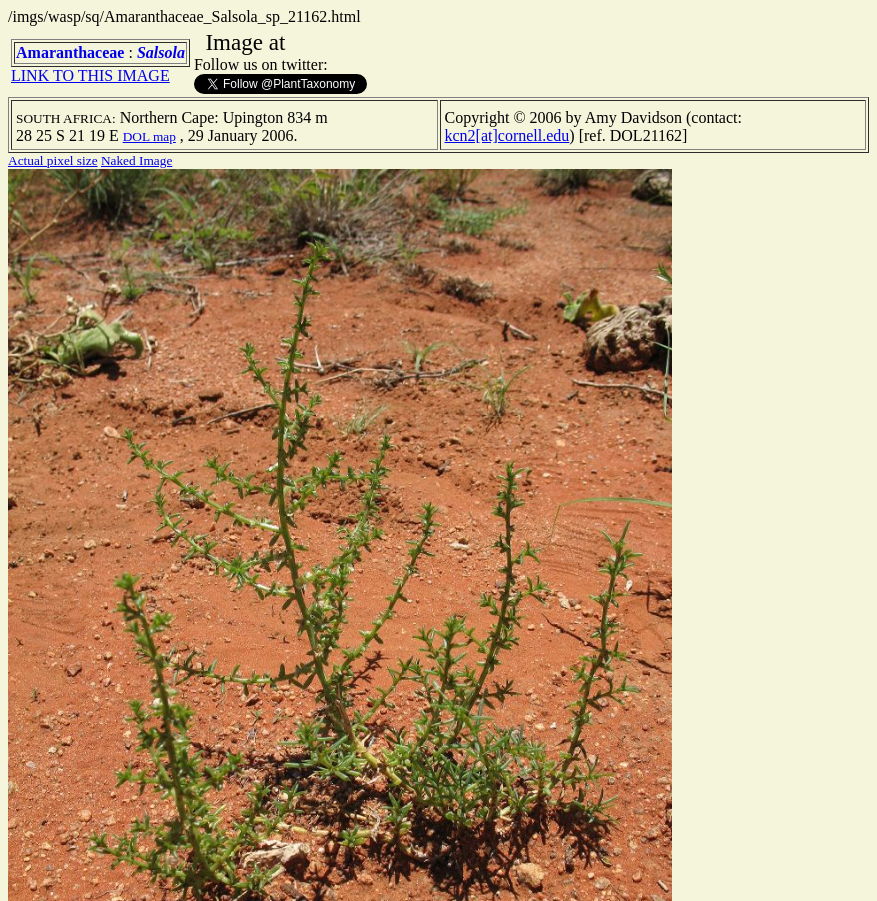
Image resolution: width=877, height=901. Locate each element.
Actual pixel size (53, 160)
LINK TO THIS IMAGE (90, 75)
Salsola (161, 52)
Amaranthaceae (70, 52)
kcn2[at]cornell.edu (507, 135)
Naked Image (136, 160)
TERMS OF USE (585, 869)
